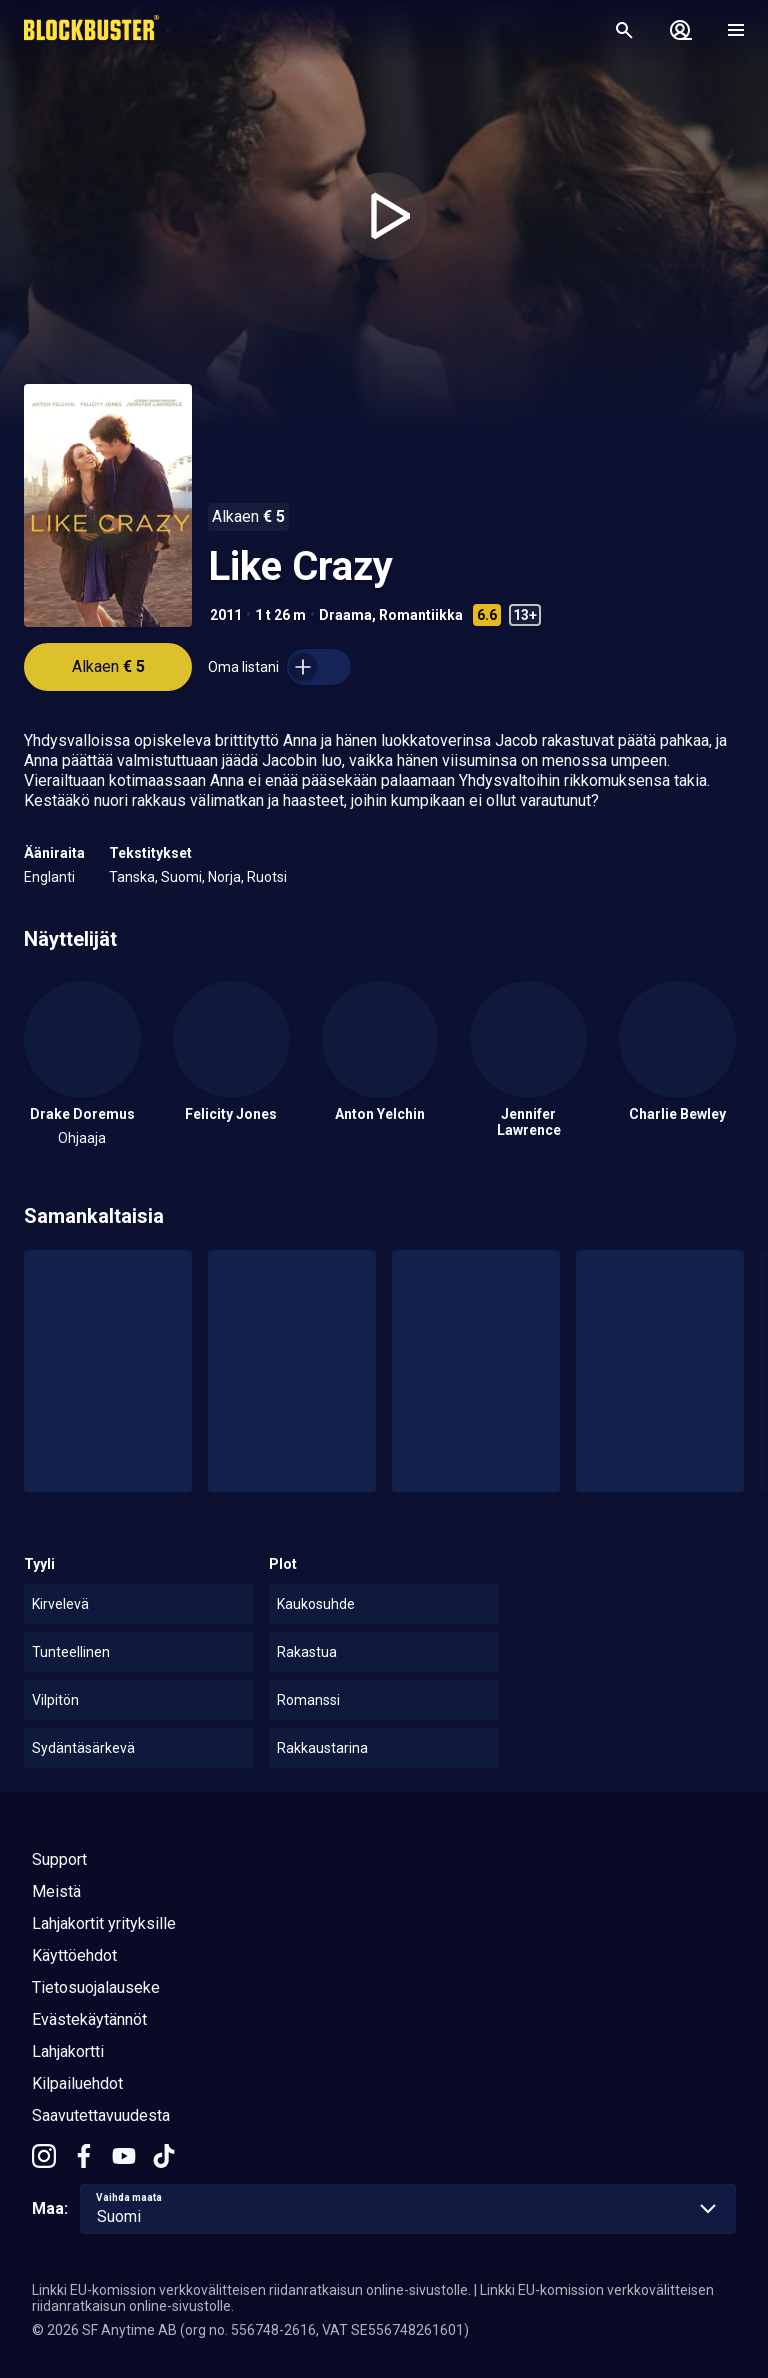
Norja (224, 877)
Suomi (181, 877)
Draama (345, 615)
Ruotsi (267, 877)
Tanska (132, 877)
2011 (226, 615)
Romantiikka (421, 615)
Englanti (49, 877)
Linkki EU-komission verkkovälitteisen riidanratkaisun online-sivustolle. (251, 2290)
